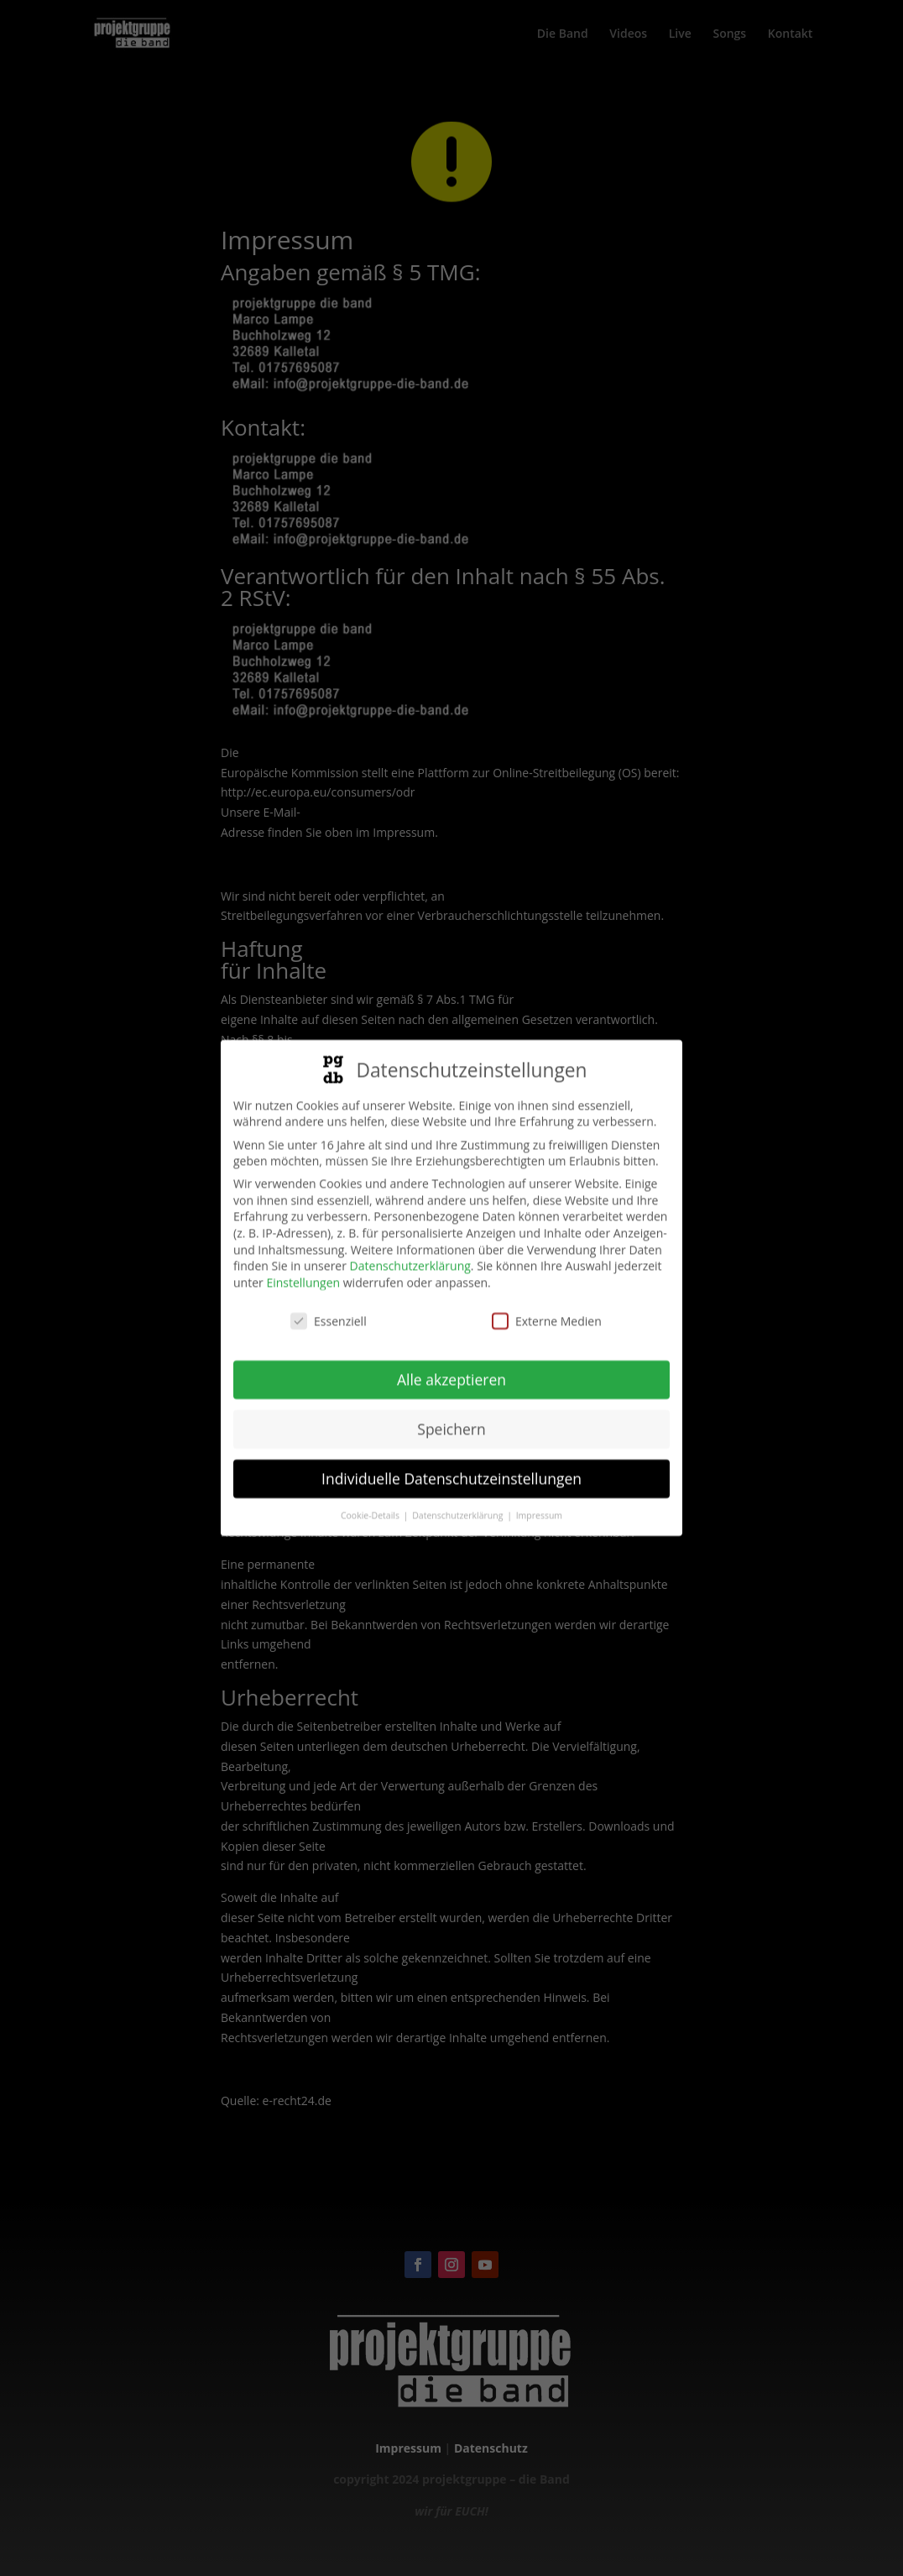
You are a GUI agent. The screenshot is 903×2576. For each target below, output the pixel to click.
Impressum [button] (539, 1505)
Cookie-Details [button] (371, 1505)
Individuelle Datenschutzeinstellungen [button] (451, 1468)
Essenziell (328, 1311)
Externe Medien (547, 1311)
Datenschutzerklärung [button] (458, 1505)
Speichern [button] (451, 1418)
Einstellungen (303, 1272)
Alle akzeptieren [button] (451, 1369)
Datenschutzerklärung (410, 1255)
